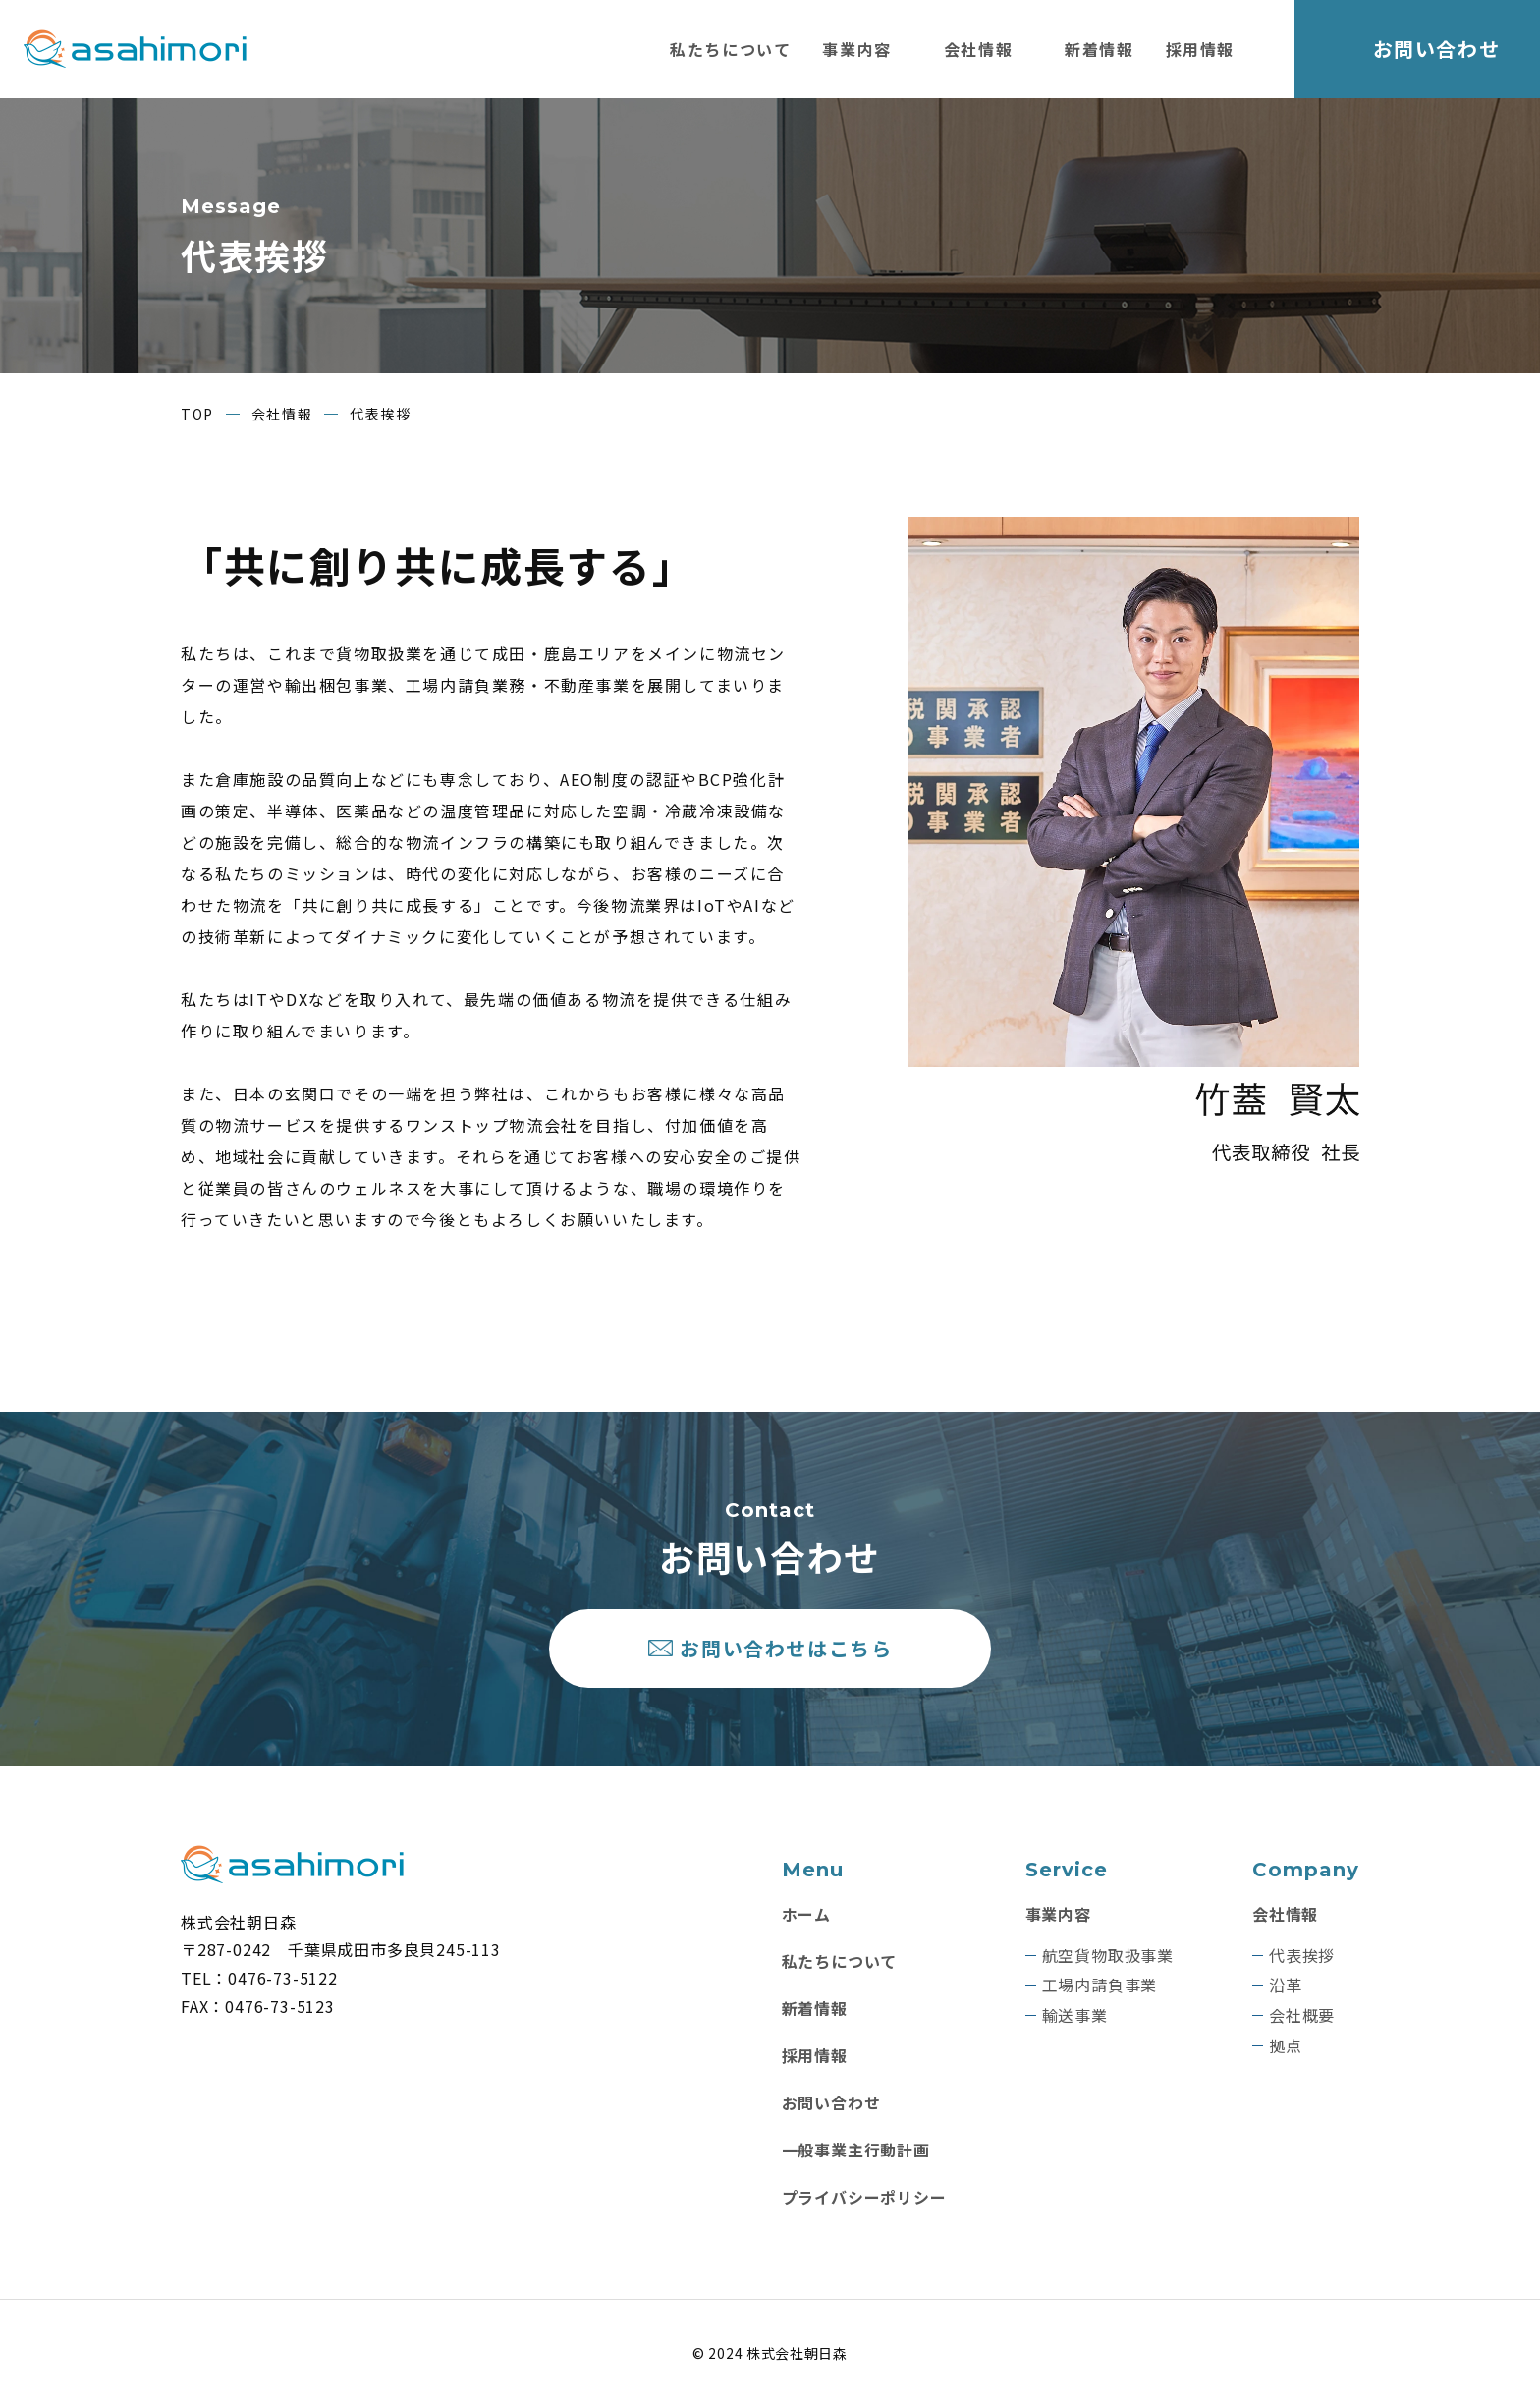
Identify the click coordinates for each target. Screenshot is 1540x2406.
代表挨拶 (1302, 1955)
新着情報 (1099, 49)
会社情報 (978, 49)
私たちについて (730, 49)
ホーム (806, 1914)
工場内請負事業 (1100, 1986)
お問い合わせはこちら (787, 1648)
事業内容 (856, 49)
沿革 (1285, 1986)
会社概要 (1302, 2015)
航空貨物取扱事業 (1108, 1955)
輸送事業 (1075, 2015)
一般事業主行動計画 (856, 2149)
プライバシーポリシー (864, 2197)
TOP (197, 413)
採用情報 (1200, 49)
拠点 (1285, 2046)
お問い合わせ (1437, 48)
